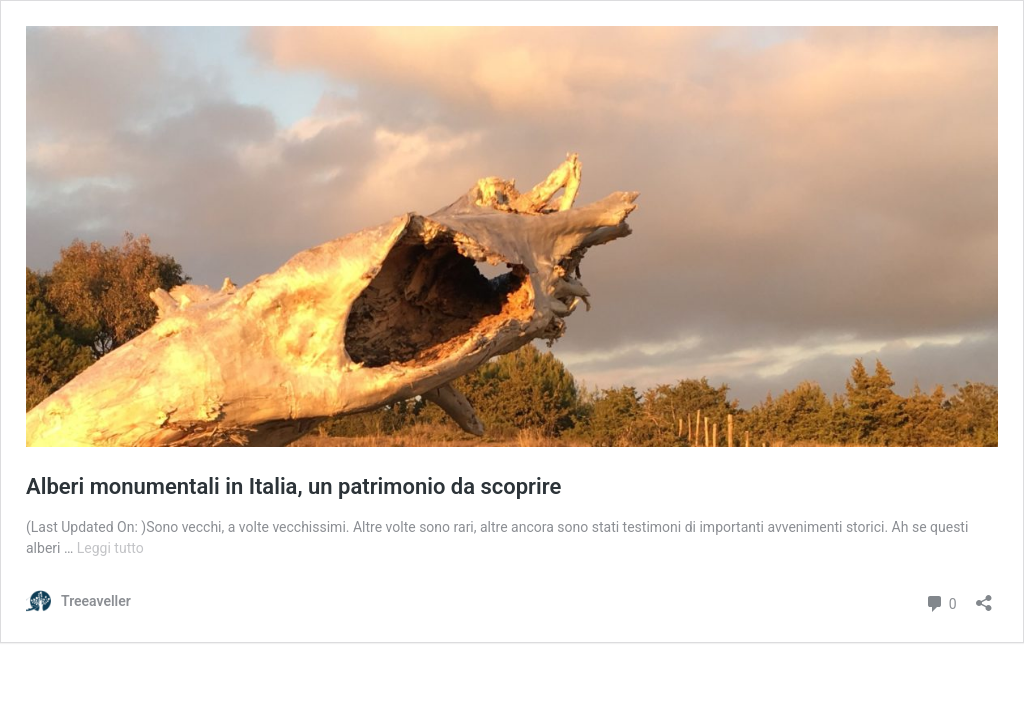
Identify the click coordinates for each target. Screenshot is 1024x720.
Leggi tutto (110, 548)
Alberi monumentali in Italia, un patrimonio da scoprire (293, 486)
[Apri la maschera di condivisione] (984, 596)
